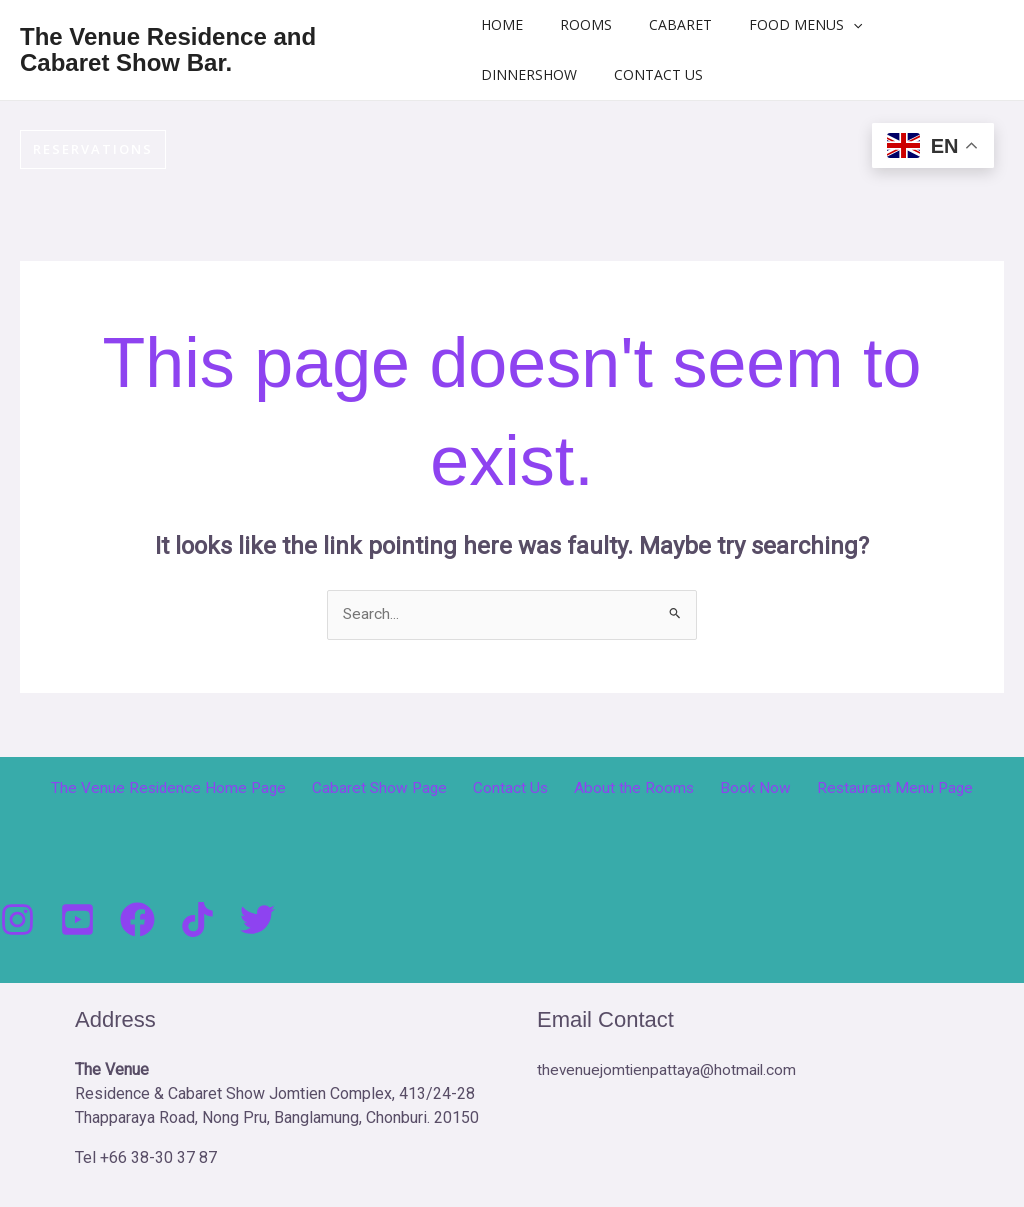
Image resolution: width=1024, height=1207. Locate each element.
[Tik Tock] (197, 920)
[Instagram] (17, 920)
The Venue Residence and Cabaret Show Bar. (216, 49)
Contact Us (664, 74)
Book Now (744, 789)
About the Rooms (631, 789)
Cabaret (677, 24)
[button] (841, 25)
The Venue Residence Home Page (189, 789)
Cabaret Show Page (394, 789)
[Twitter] (257, 920)
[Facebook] (137, 920)
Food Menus (793, 25)
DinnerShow (544, 74)
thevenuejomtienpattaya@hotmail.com (669, 1070)
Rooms (592, 24)
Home (517, 24)
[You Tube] (77, 920)
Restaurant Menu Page (875, 789)
